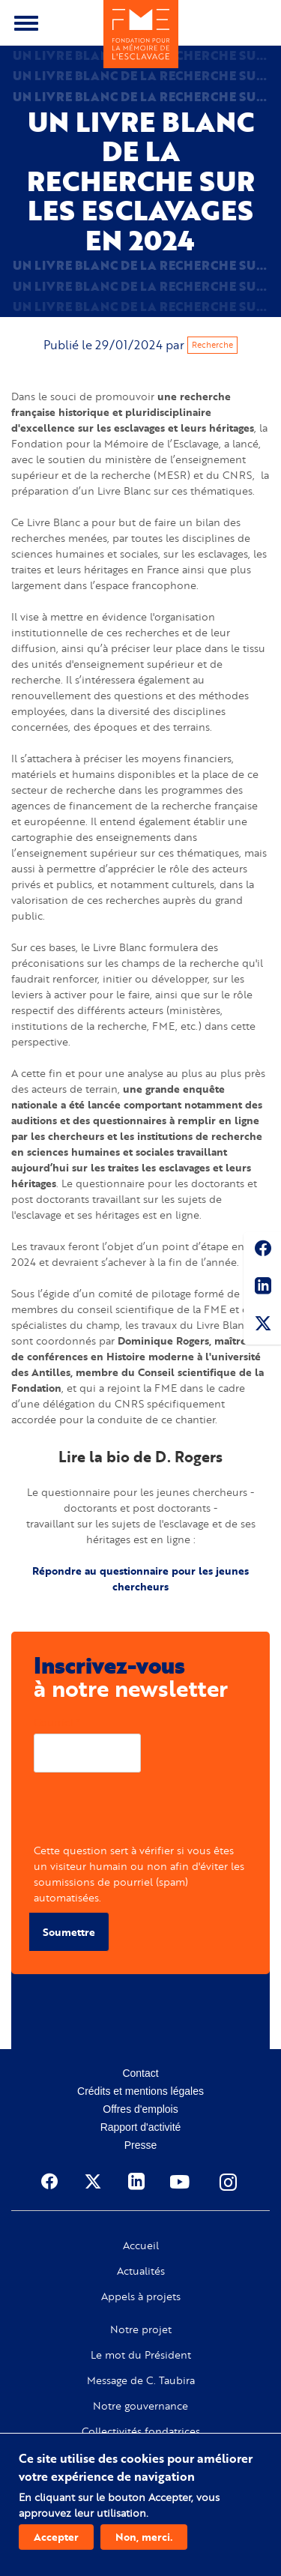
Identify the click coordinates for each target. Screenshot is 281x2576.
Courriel (53, 1722)
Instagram (229, 2182)
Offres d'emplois (140, 2109)
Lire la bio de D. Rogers (140, 1457)
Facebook (262, 1251)
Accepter (56, 2537)
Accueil (141, 2245)
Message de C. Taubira (141, 2380)
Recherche (212, 345)
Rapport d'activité (140, 2127)
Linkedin (262, 1288)
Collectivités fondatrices (141, 2431)
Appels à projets (141, 2296)
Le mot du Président (141, 2355)
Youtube (181, 2182)
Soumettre (69, 1932)
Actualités (141, 2271)
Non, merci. (143, 2537)
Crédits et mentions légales (140, 2091)
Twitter (262, 1326)
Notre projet (141, 2329)
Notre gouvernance (140, 2406)
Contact (140, 2073)
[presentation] (148, 1813)
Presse (140, 2145)
